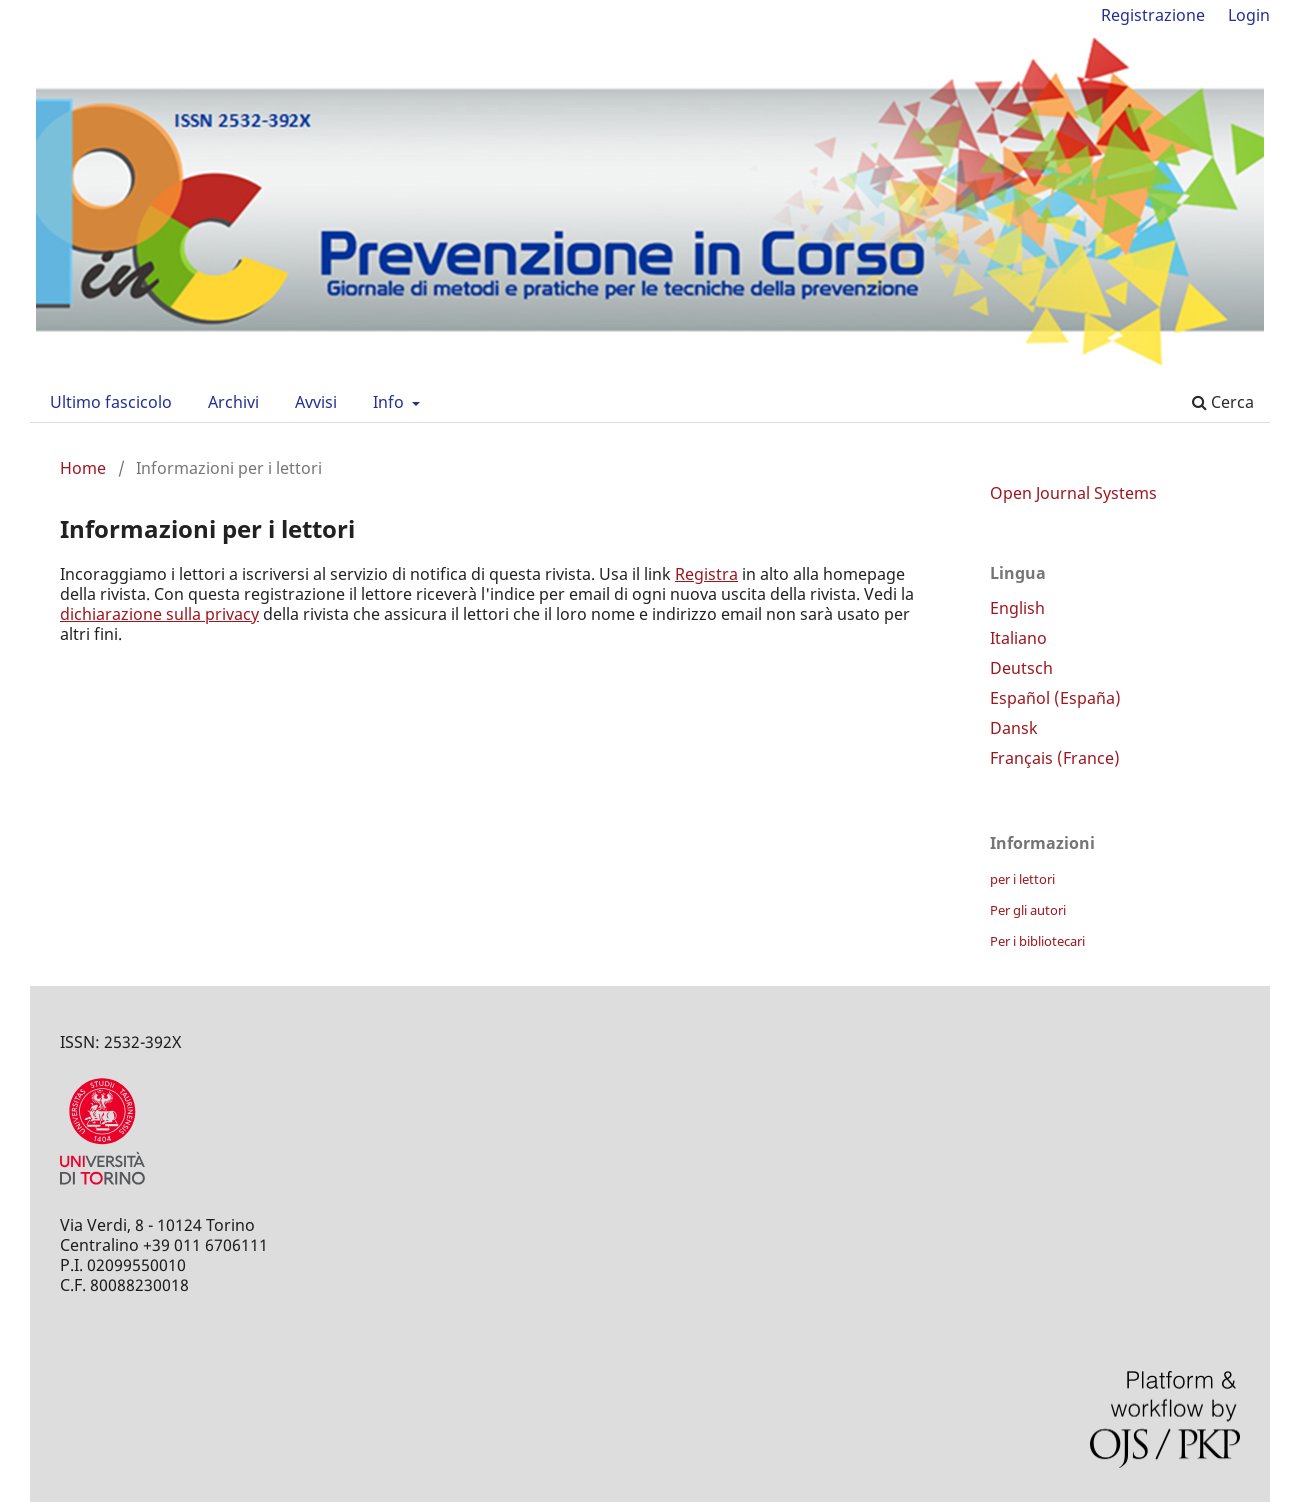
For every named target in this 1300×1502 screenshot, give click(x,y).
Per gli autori (1028, 910)
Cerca (1223, 402)
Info (390, 402)
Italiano (1018, 638)
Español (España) (1055, 698)
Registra (706, 574)
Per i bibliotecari (1037, 941)
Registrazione (1153, 15)
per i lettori (1022, 879)
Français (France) (1055, 758)
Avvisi (316, 402)
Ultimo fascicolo (111, 402)
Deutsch (1021, 668)
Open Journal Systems (1073, 493)
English (1017, 608)
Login (1249, 15)
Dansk (1014, 728)
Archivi (233, 402)
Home (83, 468)
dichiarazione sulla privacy (159, 614)
